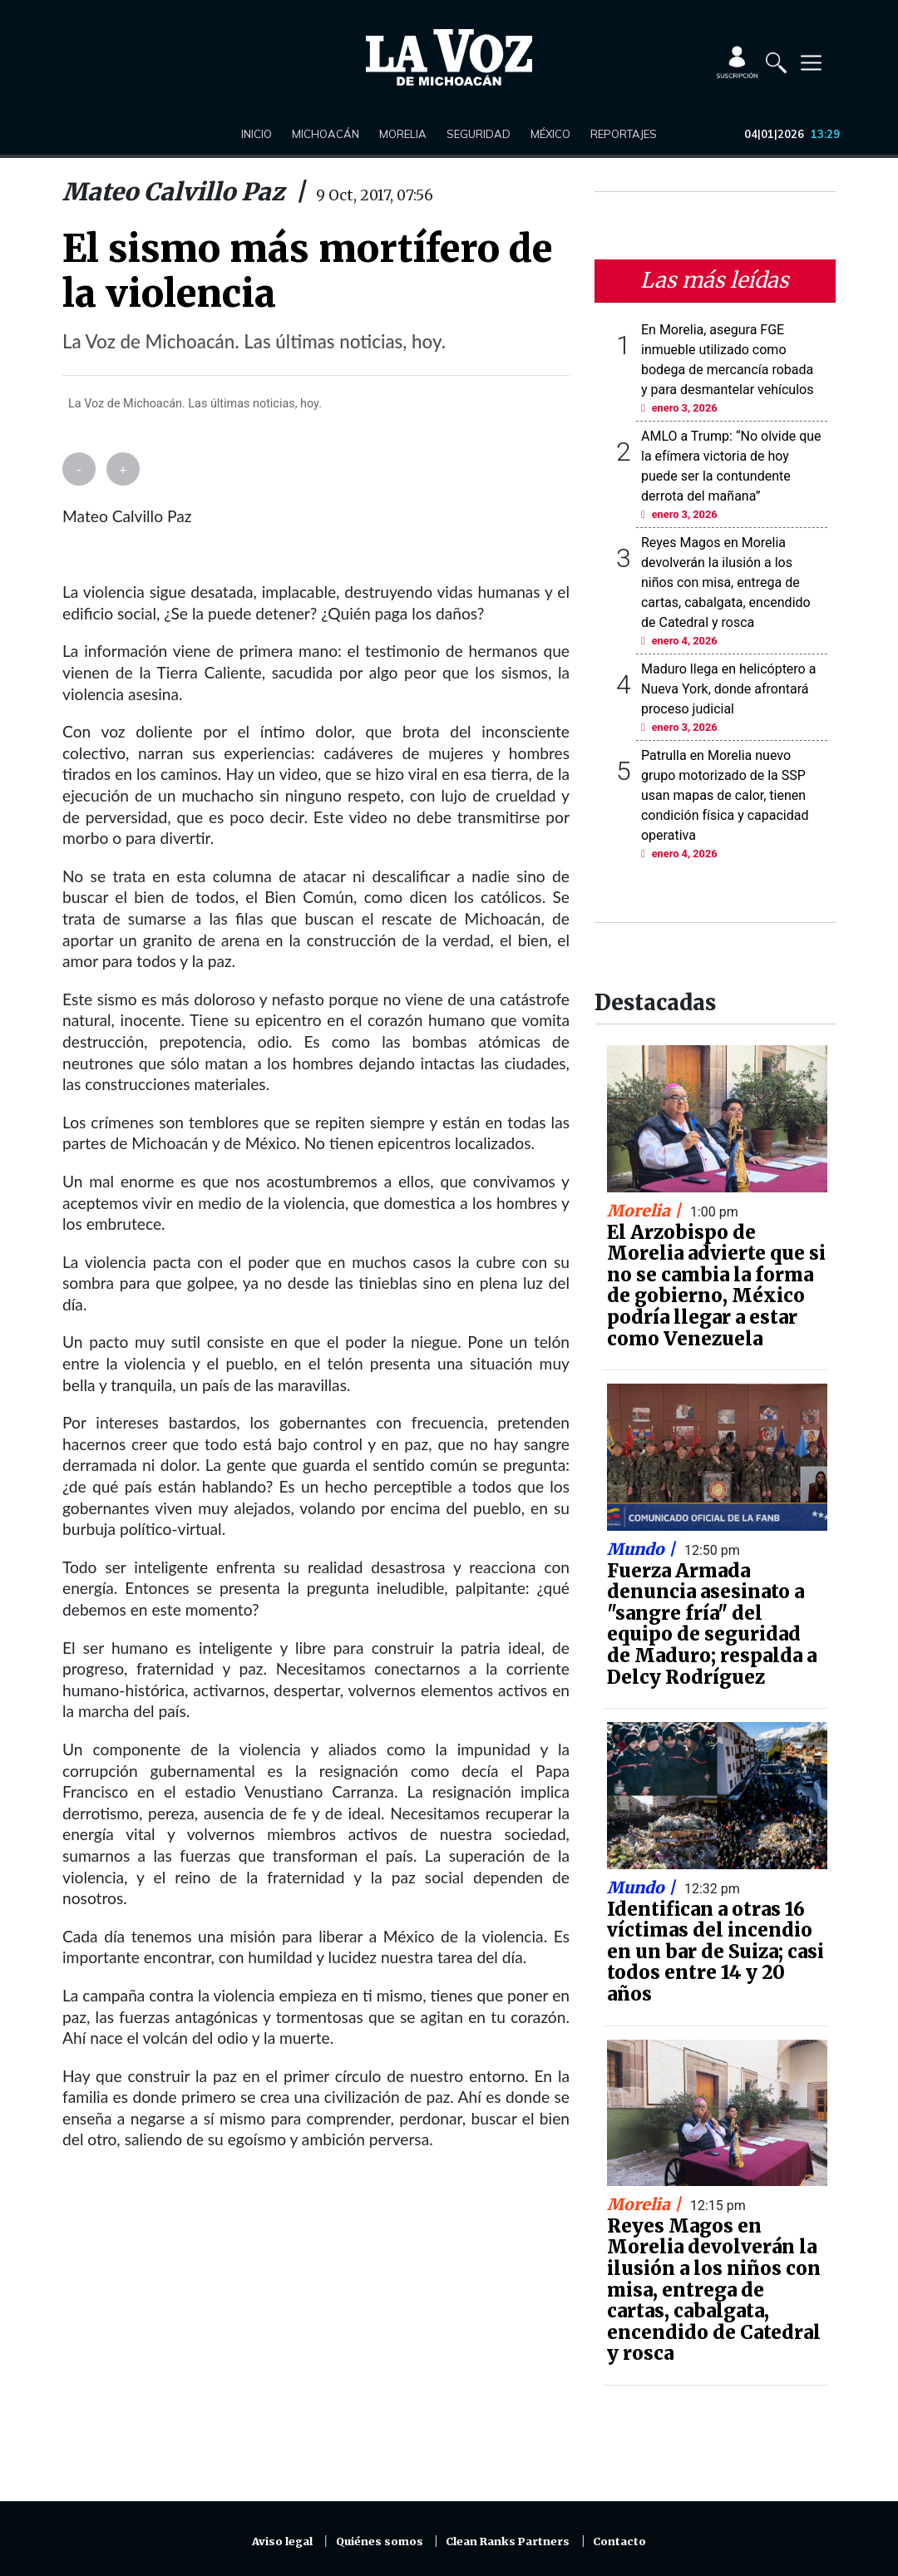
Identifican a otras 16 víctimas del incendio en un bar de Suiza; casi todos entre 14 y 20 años (715, 1951)
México (550, 134)
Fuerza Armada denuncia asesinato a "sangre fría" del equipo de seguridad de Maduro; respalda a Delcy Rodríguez (712, 1624)
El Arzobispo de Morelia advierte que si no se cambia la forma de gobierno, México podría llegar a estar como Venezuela (716, 1285)
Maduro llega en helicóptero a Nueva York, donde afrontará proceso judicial (728, 689)
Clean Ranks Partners (508, 2541)
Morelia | (646, 1211)
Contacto (619, 2541)
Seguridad (479, 134)
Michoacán (325, 134)
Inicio (256, 134)
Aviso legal (282, 2541)
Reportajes (623, 134)
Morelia (403, 134)
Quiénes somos (379, 2541)
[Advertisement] (316, 2336)
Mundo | (643, 1549)
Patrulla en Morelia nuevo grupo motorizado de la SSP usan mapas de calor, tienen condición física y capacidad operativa (724, 795)
